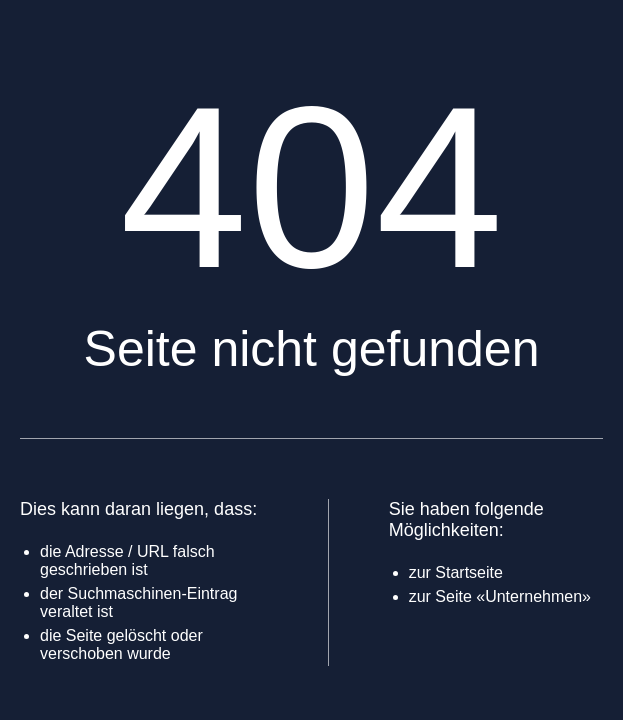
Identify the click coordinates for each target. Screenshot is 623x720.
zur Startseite (456, 572)
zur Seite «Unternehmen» (500, 596)
